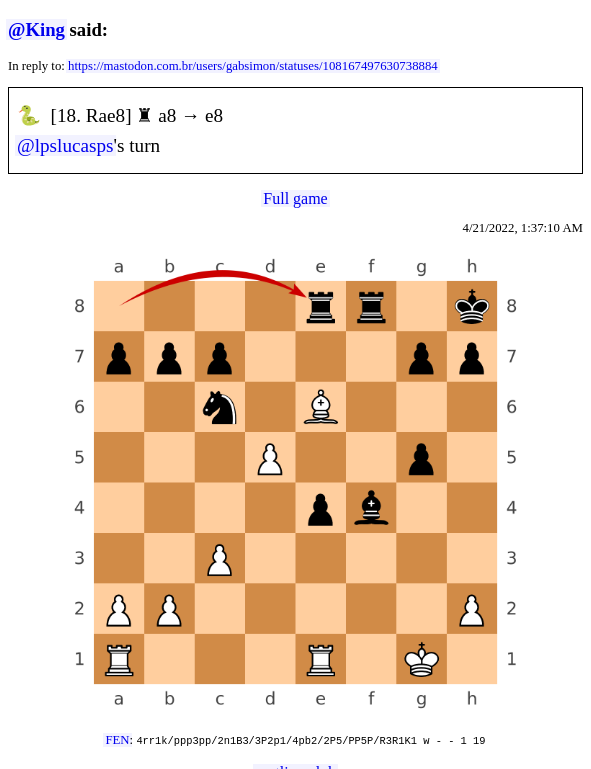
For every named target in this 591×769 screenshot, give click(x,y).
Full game (295, 198)
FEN (117, 740)
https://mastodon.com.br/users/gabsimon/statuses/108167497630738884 (253, 66)
